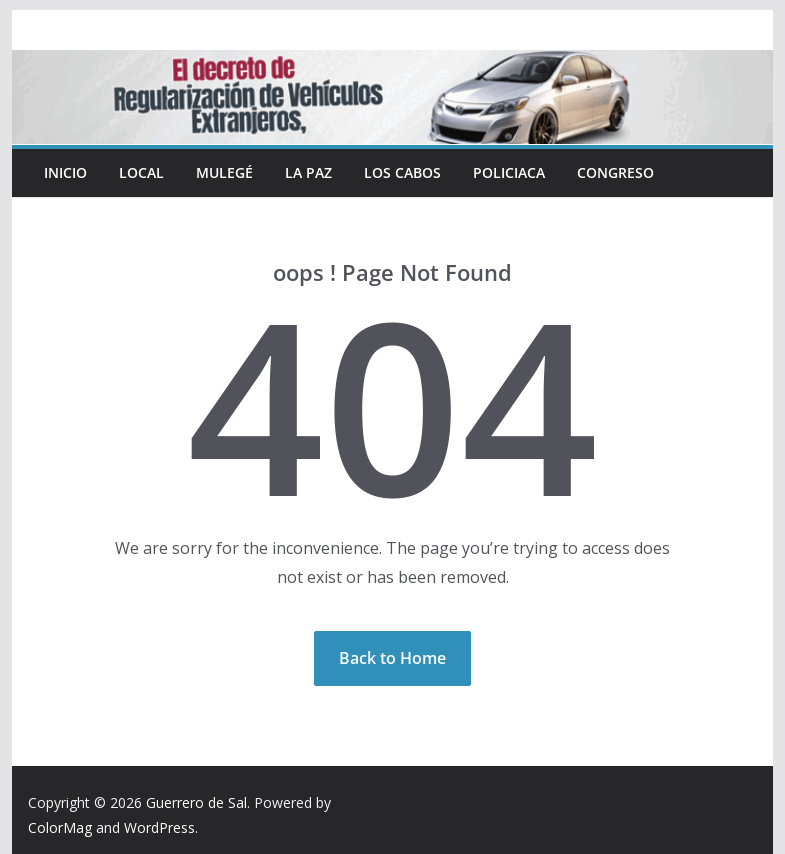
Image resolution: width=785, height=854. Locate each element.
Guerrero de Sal (196, 802)
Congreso (615, 172)
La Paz (308, 172)
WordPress (159, 827)
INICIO (65, 172)
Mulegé (224, 172)
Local (141, 172)
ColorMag (60, 827)
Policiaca (509, 172)
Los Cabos (402, 172)
